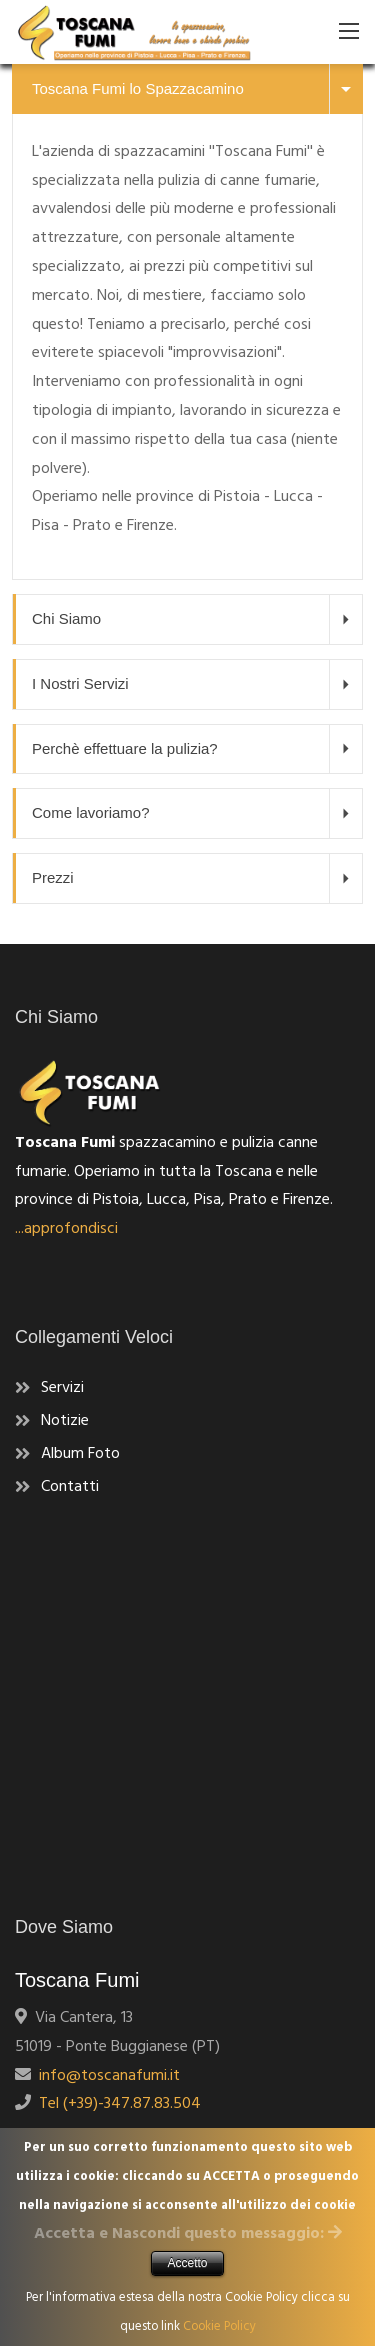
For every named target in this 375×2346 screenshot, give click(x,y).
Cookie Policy (219, 2326)
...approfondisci (66, 1229)
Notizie (65, 1421)
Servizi (62, 1388)
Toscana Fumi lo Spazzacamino (197, 89)
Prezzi (197, 878)
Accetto (187, 2263)
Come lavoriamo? (197, 813)
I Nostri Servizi (197, 684)
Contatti (70, 1487)
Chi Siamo (197, 619)
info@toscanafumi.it (105, 2076)
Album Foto (80, 1454)
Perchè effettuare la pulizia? (197, 749)
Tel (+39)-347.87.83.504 (116, 2104)
